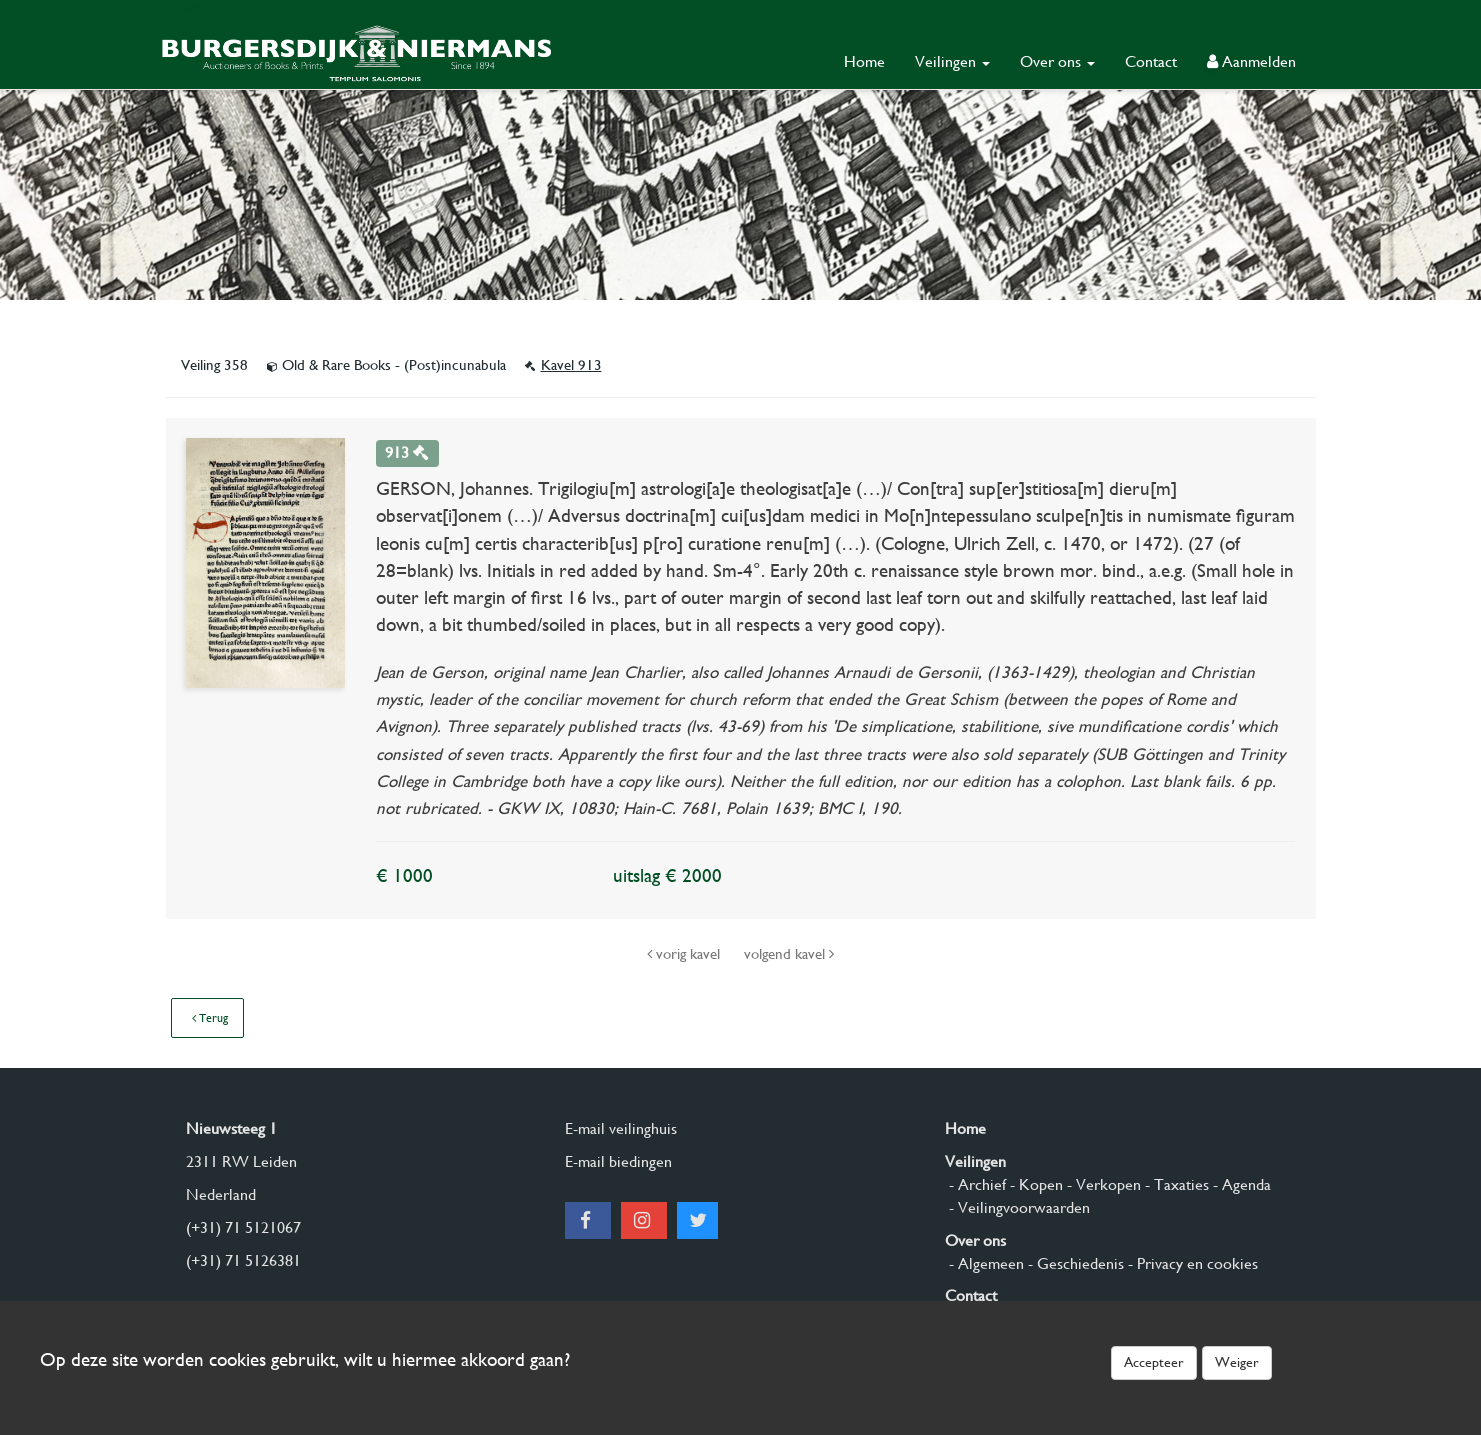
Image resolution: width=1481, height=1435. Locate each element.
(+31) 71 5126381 (243, 1260)
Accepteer (1154, 1362)
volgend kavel (789, 954)
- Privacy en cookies (1191, 1263)
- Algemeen (984, 1263)
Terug (210, 1018)
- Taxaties (1175, 1184)
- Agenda (1240, 1184)
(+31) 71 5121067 (243, 1227)
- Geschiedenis (1074, 1263)
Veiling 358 (216, 365)
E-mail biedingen (618, 1161)
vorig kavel (685, 954)
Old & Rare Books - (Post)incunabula (388, 365)
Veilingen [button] (952, 61)
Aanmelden (1251, 61)
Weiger (1237, 1362)
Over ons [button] (1057, 61)
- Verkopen (1102, 1184)
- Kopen (1034, 1184)
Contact (1151, 61)
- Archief (975, 1184)
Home (864, 61)
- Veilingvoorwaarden (1017, 1207)
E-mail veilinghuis (621, 1128)
